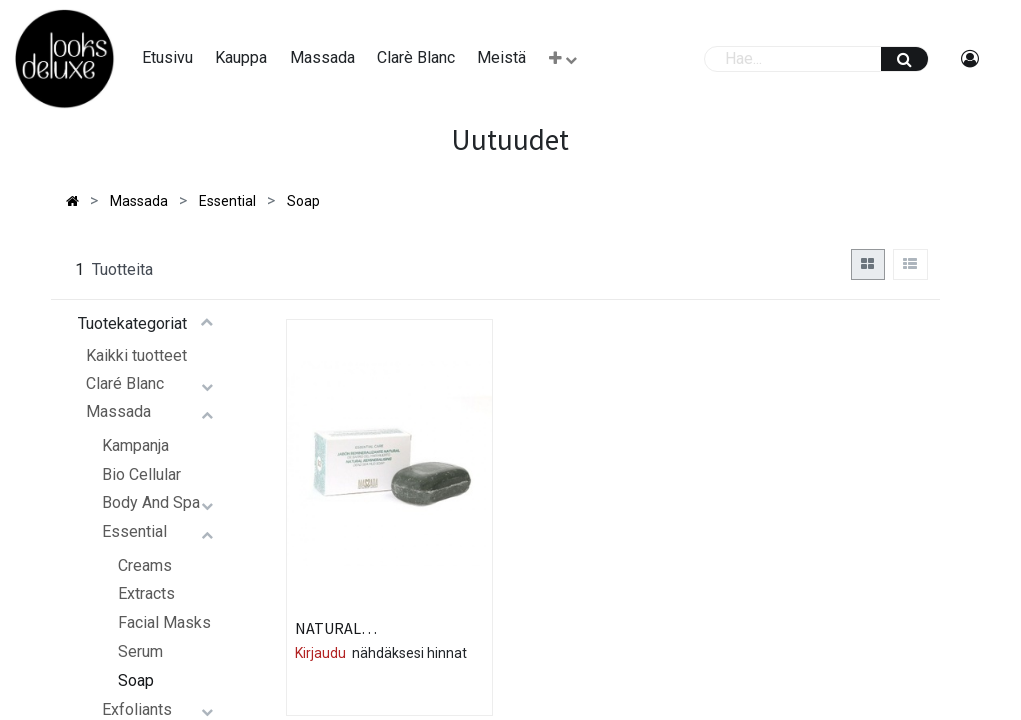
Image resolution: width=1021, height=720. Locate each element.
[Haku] (904, 59)
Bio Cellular (141, 474)
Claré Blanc (125, 383)
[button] (563, 59)
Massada (118, 411)
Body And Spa (151, 502)
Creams (145, 565)
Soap (136, 680)
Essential (134, 531)
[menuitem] (167, 58)
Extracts (146, 593)
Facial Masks (164, 622)
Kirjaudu (320, 653)
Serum (140, 651)
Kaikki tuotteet (136, 355)
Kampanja (135, 445)
